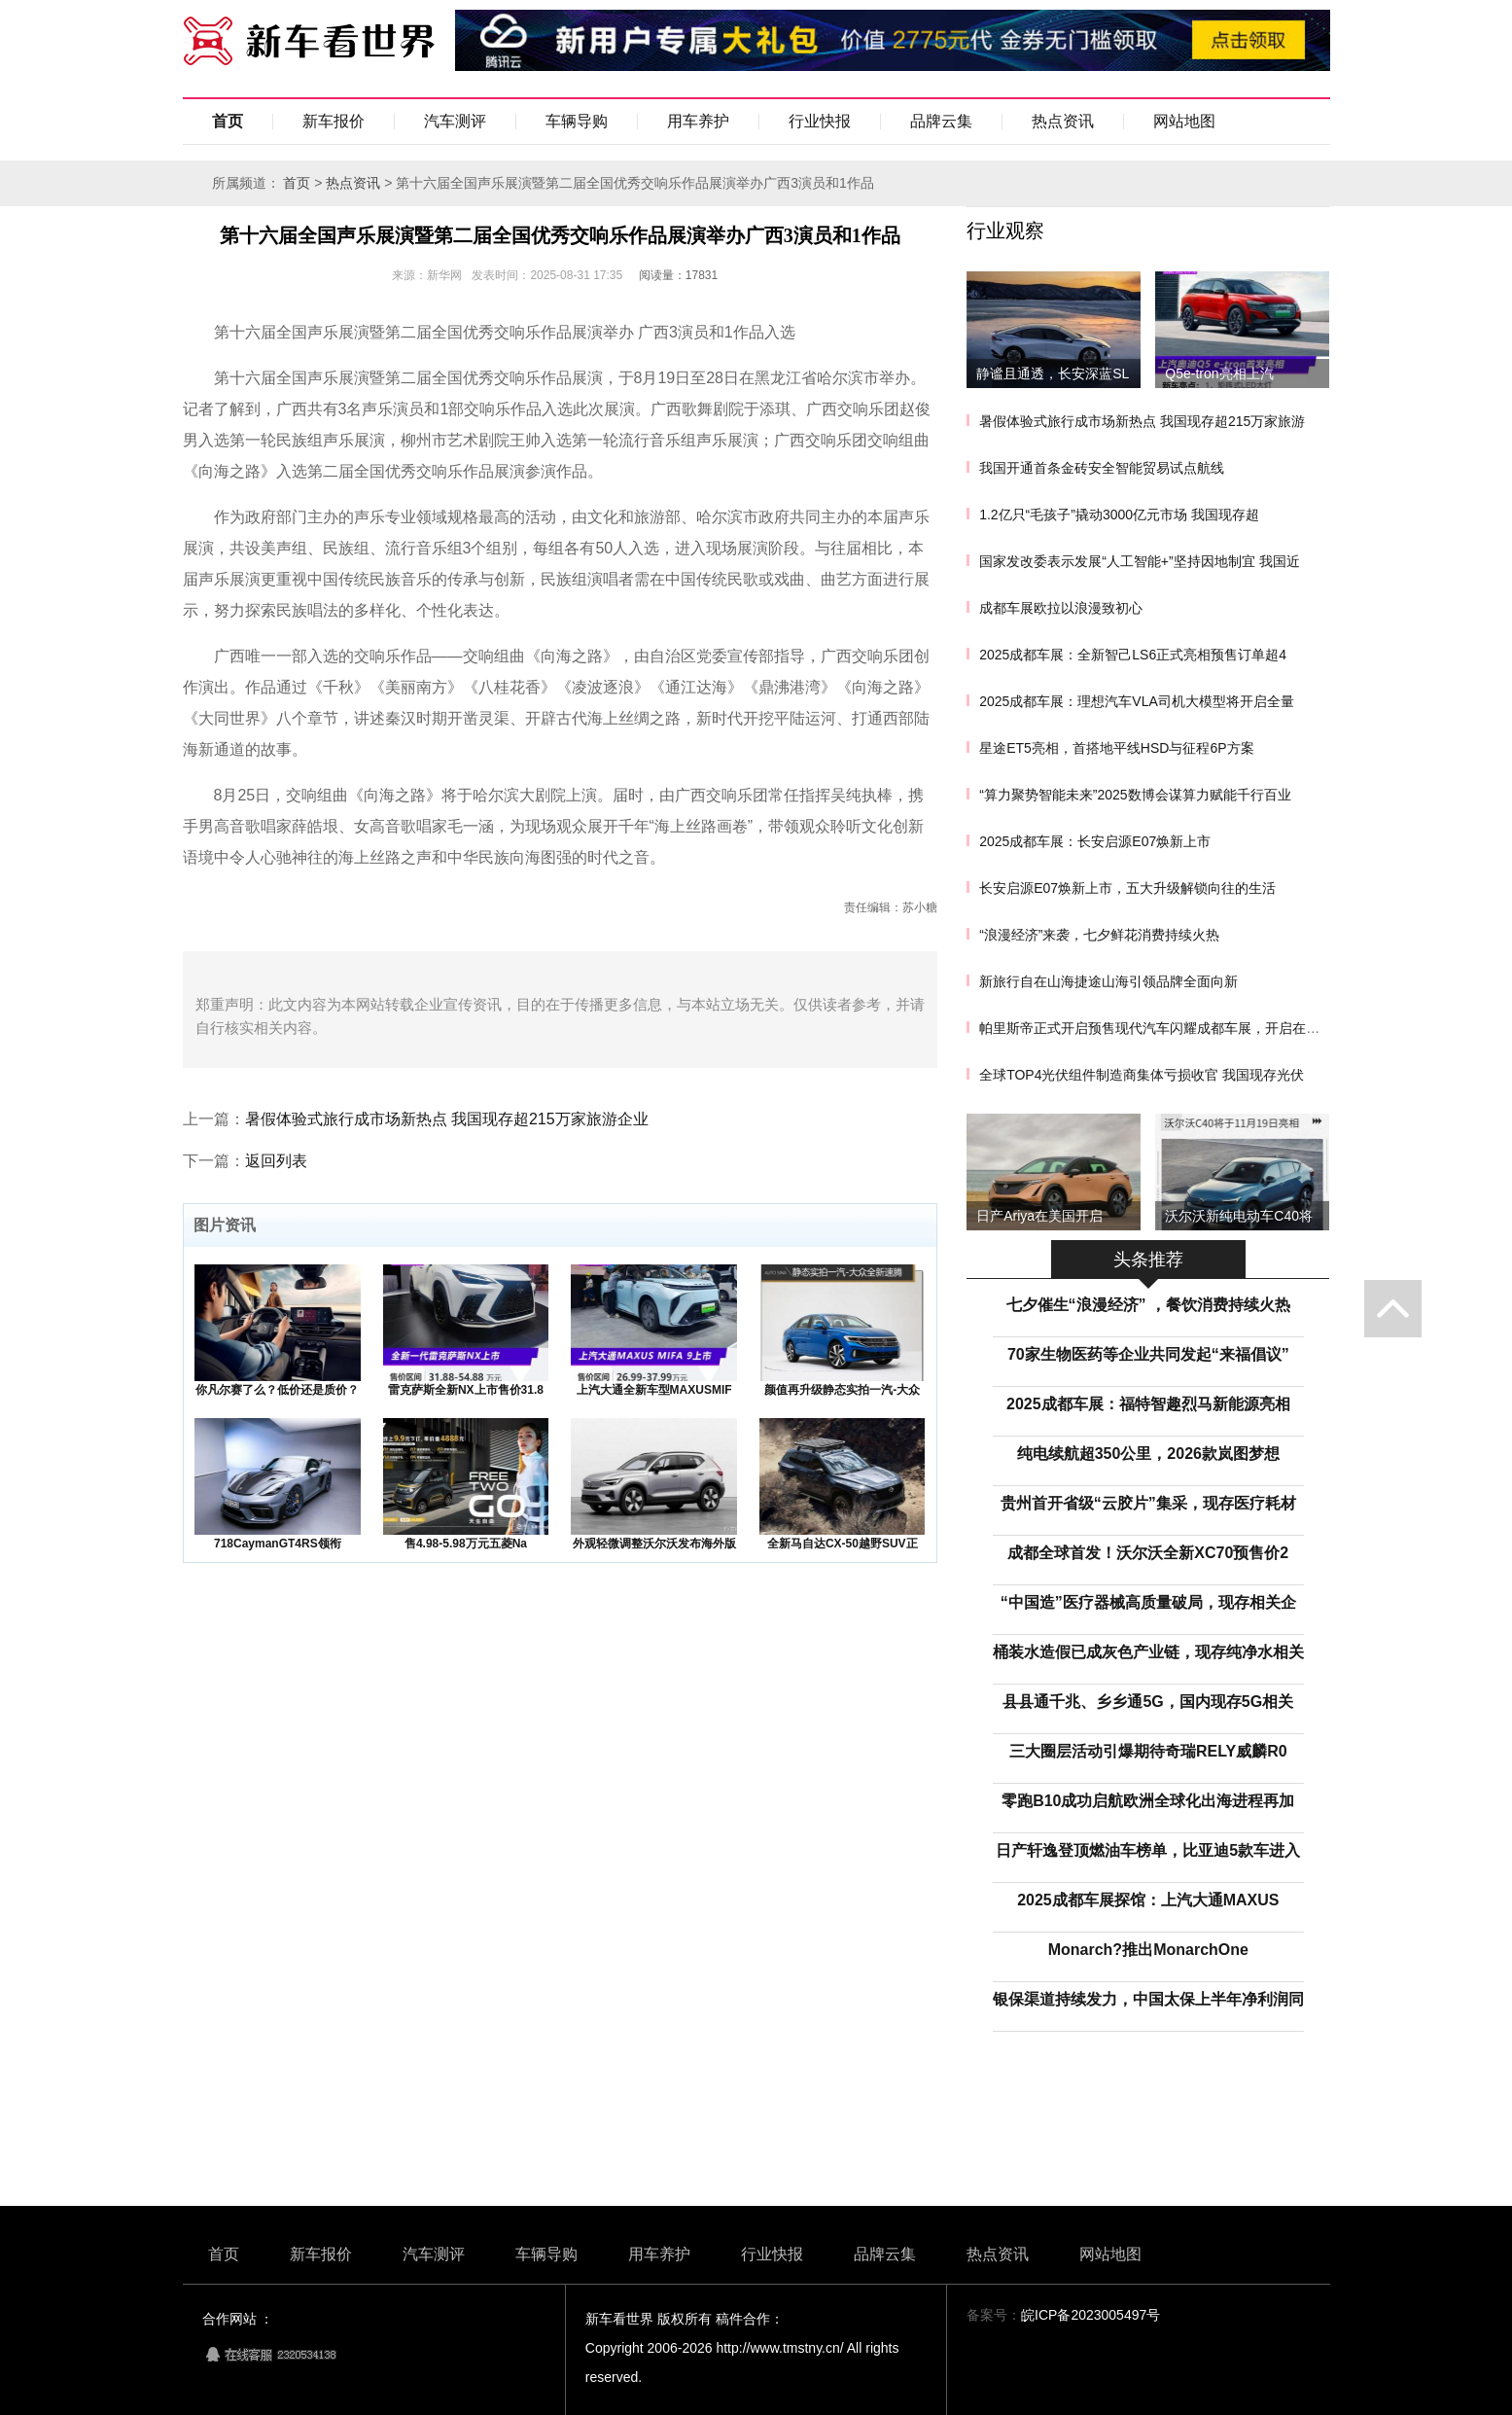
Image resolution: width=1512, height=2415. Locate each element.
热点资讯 (1063, 121)
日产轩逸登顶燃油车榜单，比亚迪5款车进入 (1148, 1850)
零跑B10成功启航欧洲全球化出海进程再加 (1148, 1801)
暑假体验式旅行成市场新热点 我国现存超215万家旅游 (1142, 421)
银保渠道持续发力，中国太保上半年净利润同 (1148, 1999)
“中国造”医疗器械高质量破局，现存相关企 (1148, 1602)
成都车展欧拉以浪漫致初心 (1061, 608)
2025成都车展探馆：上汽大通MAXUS (1148, 1900)
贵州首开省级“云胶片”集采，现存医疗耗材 (1148, 1503)
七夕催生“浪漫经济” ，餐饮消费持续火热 (1148, 1304)
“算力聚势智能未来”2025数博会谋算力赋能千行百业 (1134, 794)
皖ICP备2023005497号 (1090, 2315)
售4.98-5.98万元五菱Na (465, 1543)
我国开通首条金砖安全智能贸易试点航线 (1101, 468)
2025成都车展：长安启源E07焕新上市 (1095, 841)
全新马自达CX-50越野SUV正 (842, 1543)
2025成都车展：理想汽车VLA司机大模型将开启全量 (1136, 701)
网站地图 (1184, 121)
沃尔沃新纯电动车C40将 (1239, 1216)
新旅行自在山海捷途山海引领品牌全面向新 (1108, 981)
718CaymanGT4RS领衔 (277, 1543)
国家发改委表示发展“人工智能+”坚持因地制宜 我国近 (1139, 561)
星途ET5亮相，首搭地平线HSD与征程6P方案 (1116, 748)
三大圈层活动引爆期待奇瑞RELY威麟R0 (1148, 1751)
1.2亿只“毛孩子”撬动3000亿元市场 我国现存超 (1119, 514)
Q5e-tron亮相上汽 (1219, 373)
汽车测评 (455, 121)
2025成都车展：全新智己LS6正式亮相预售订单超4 (1132, 654)
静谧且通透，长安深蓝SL (1052, 373)
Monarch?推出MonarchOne (1148, 1949)
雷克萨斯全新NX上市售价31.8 (466, 1390)
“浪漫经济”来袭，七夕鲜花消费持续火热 (1099, 934)
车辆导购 (576, 121)
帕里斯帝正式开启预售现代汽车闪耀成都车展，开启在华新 (1156, 1028)
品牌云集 (941, 121)
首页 (227, 121)
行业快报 (820, 121)
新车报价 (333, 121)
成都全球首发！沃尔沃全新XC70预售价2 (1147, 1553)
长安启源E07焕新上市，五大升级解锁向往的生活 (1127, 888)
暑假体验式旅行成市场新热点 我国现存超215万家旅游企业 (447, 1119)
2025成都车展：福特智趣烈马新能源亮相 (1148, 1404)
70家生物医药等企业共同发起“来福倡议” (1148, 1354)
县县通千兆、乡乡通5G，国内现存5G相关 (1147, 1701)
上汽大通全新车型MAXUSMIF (654, 1390)
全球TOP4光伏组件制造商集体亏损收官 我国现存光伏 (1141, 1075)
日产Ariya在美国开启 (1039, 1216)
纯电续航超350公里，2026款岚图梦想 (1148, 1453)
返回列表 (276, 1161)
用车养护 (698, 121)
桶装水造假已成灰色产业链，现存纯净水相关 (1148, 1652)
